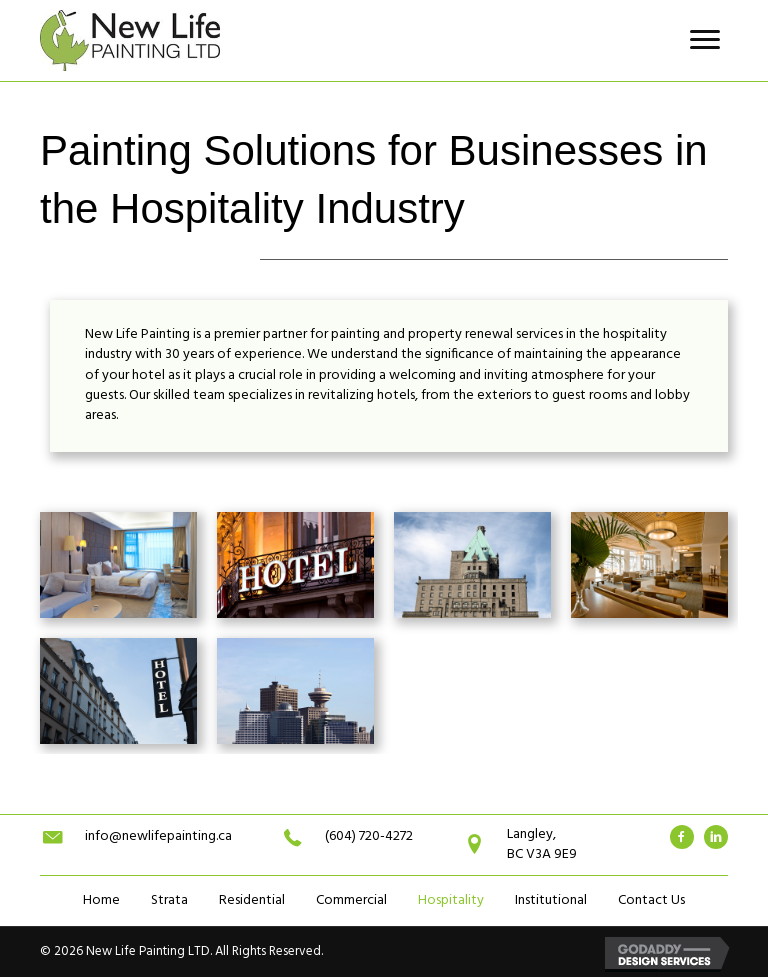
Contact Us (651, 900)
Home (101, 900)
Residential (252, 900)
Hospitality (451, 900)
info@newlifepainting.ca (158, 836)
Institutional (551, 900)
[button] (705, 40)
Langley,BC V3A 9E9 (542, 844)
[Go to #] (682, 837)
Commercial (351, 900)
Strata (169, 900)
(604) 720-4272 (369, 836)
